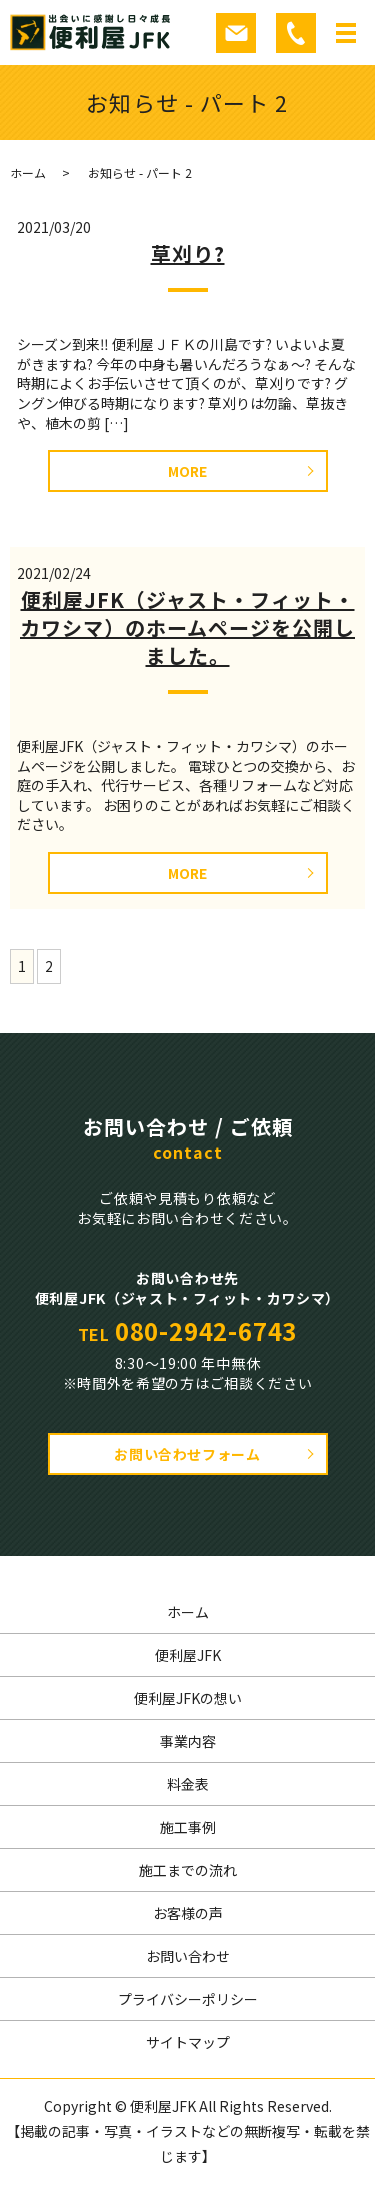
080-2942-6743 (206, 1330)
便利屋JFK (188, 1655)
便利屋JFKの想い (188, 1698)
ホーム (28, 172)
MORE (187, 471)
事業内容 (188, 1741)
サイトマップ (188, 2042)
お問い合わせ (188, 1956)
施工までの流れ (188, 1870)
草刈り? (188, 253)
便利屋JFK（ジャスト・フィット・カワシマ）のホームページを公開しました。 (187, 627)
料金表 (188, 1784)
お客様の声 (188, 1913)
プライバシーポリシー (188, 1999)
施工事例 (188, 1827)
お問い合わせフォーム (187, 1454)
